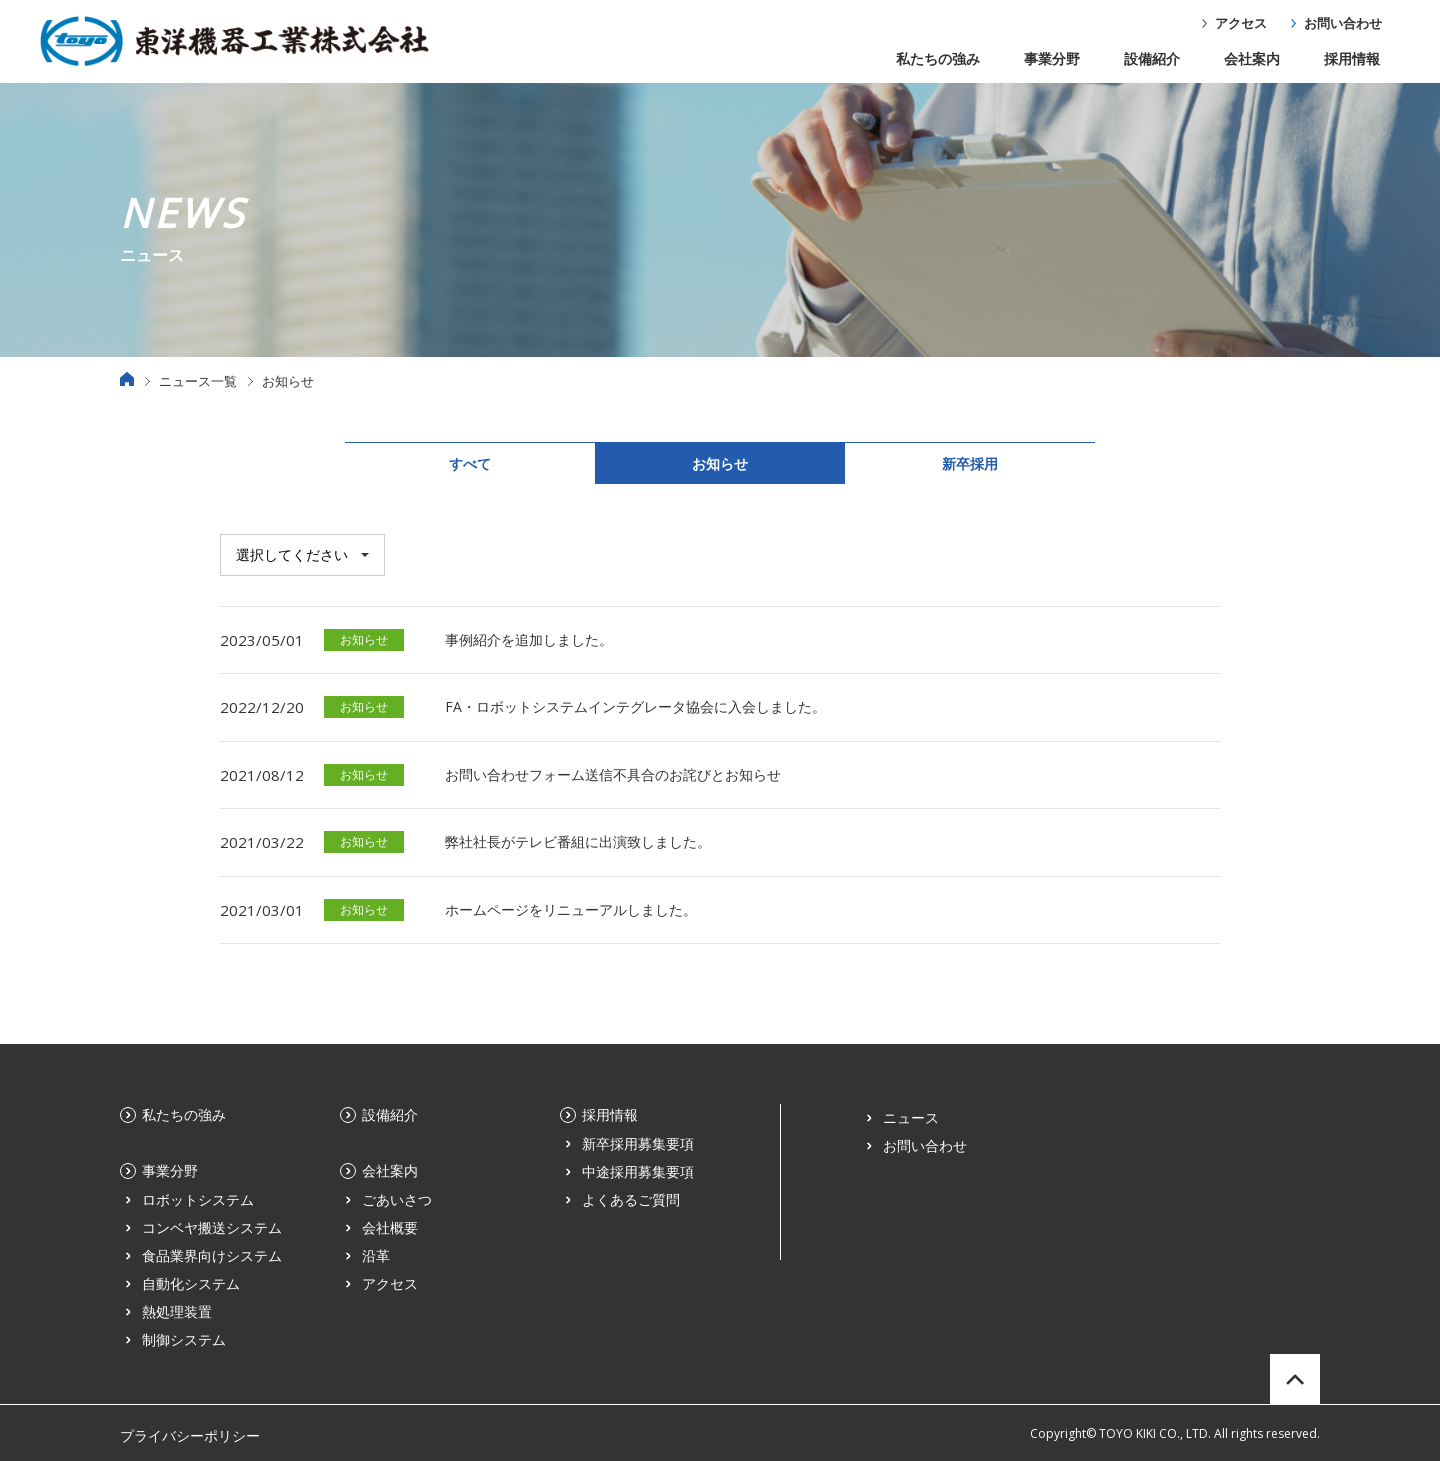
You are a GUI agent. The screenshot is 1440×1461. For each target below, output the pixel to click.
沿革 (376, 1255)
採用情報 (1352, 58)
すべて (470, 463)
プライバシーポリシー (190, 1435)
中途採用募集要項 (638, 1171)
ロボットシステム (198, 1199)
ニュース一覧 (198, 381)
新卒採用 (970, 463)
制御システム (184, 1339)
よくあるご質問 (631, 1199)
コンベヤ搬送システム (212, 1227)
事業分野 (1052, 58)
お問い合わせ (1343, 23)
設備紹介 (1152, 58)
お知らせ (720, 463)
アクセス (1241, 23)
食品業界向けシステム (212, 1255)
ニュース (911, 1117)
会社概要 (390, 1227)
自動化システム (191, 1283)
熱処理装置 (177, 1311)
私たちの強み (938, 58)
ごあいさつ (397, 1199)
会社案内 (1252, 58)
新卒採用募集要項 (638, 1143)
